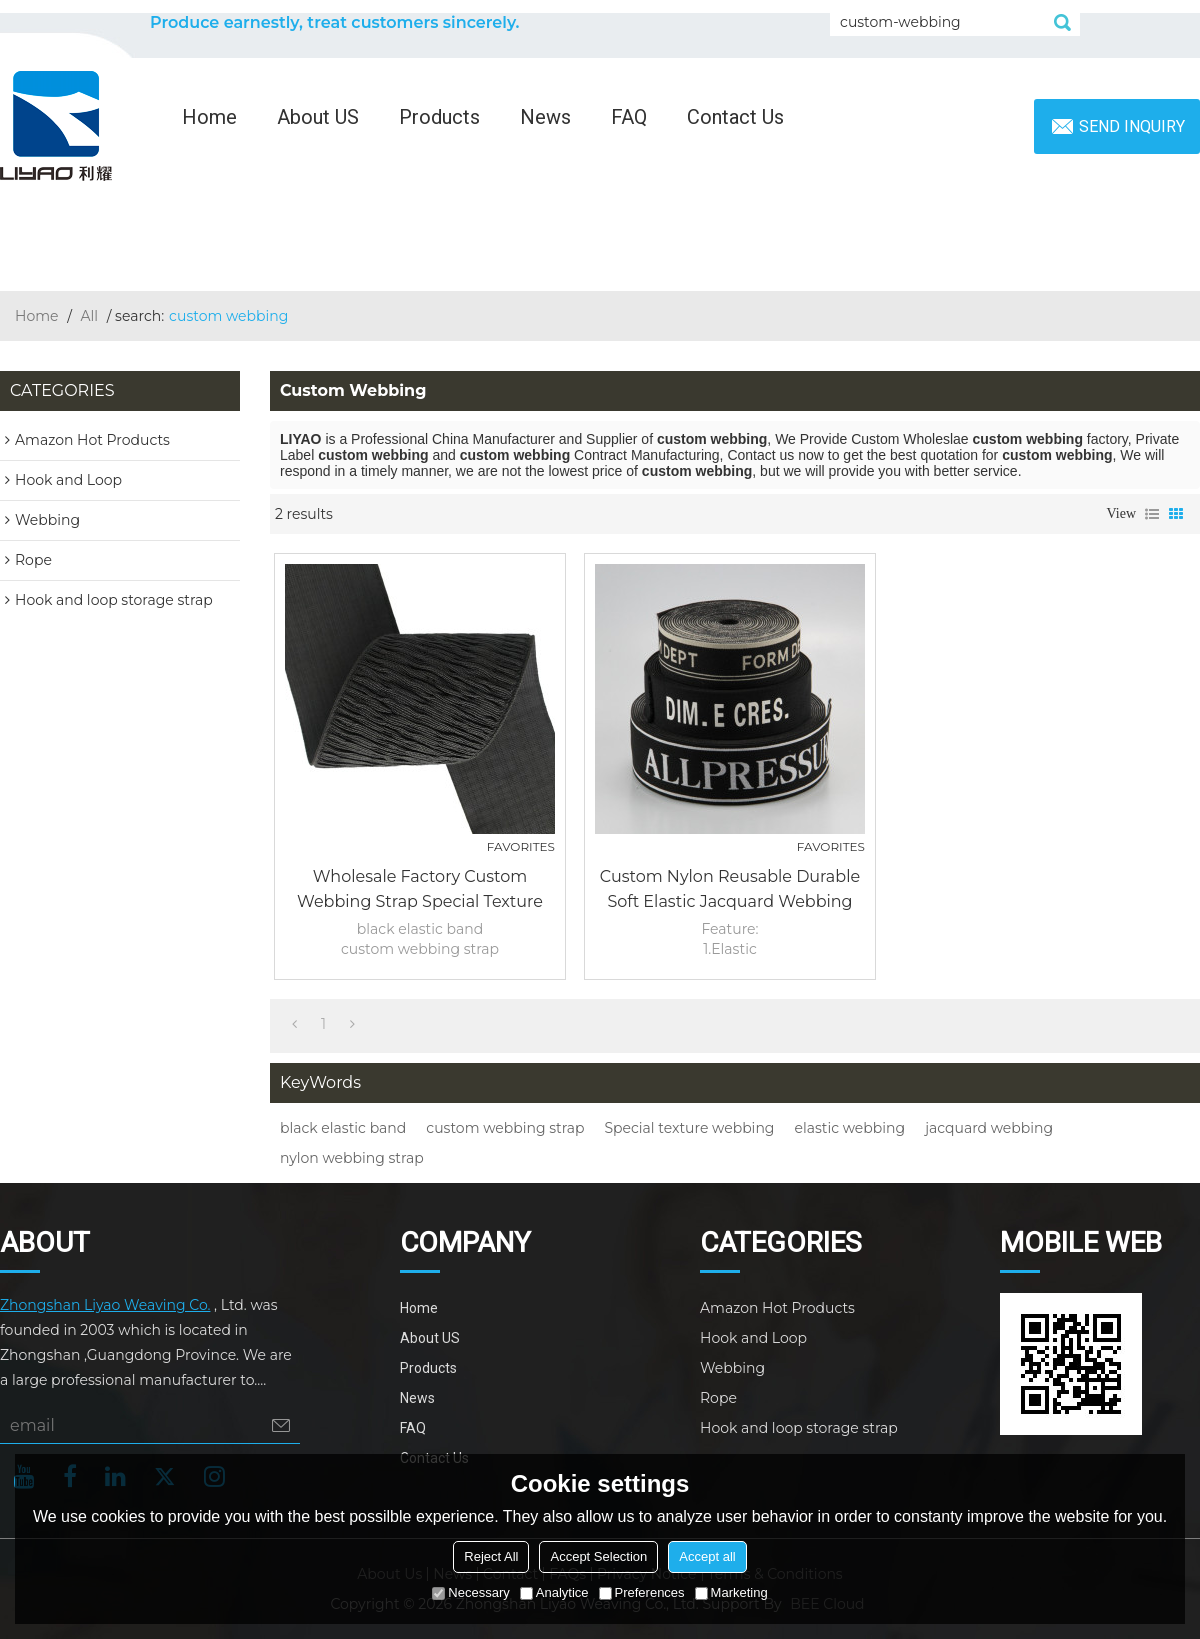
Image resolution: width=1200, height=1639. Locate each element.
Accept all (707, 1556)
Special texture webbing (690, 1128)
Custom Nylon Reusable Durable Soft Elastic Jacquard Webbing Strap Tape (730, 890)
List (1152, 514)
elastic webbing (849, 1128)
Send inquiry (1132, 126)
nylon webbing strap (352, 1158)
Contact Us (735, 117)
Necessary (470, 1592)
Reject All (491, 1556)
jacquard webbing (989, 1128)
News (545, 117)
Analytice (554, 1592)
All (90, 316)
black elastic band (343, 1128)
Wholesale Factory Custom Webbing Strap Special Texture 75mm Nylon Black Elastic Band (419, 890)
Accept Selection (598, 1556)
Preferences (642, 1592)
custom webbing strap (505, 1128)
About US (318, 117)
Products (439, 117)
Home (209, 117)
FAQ (629, 117)
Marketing (731, 1592)
